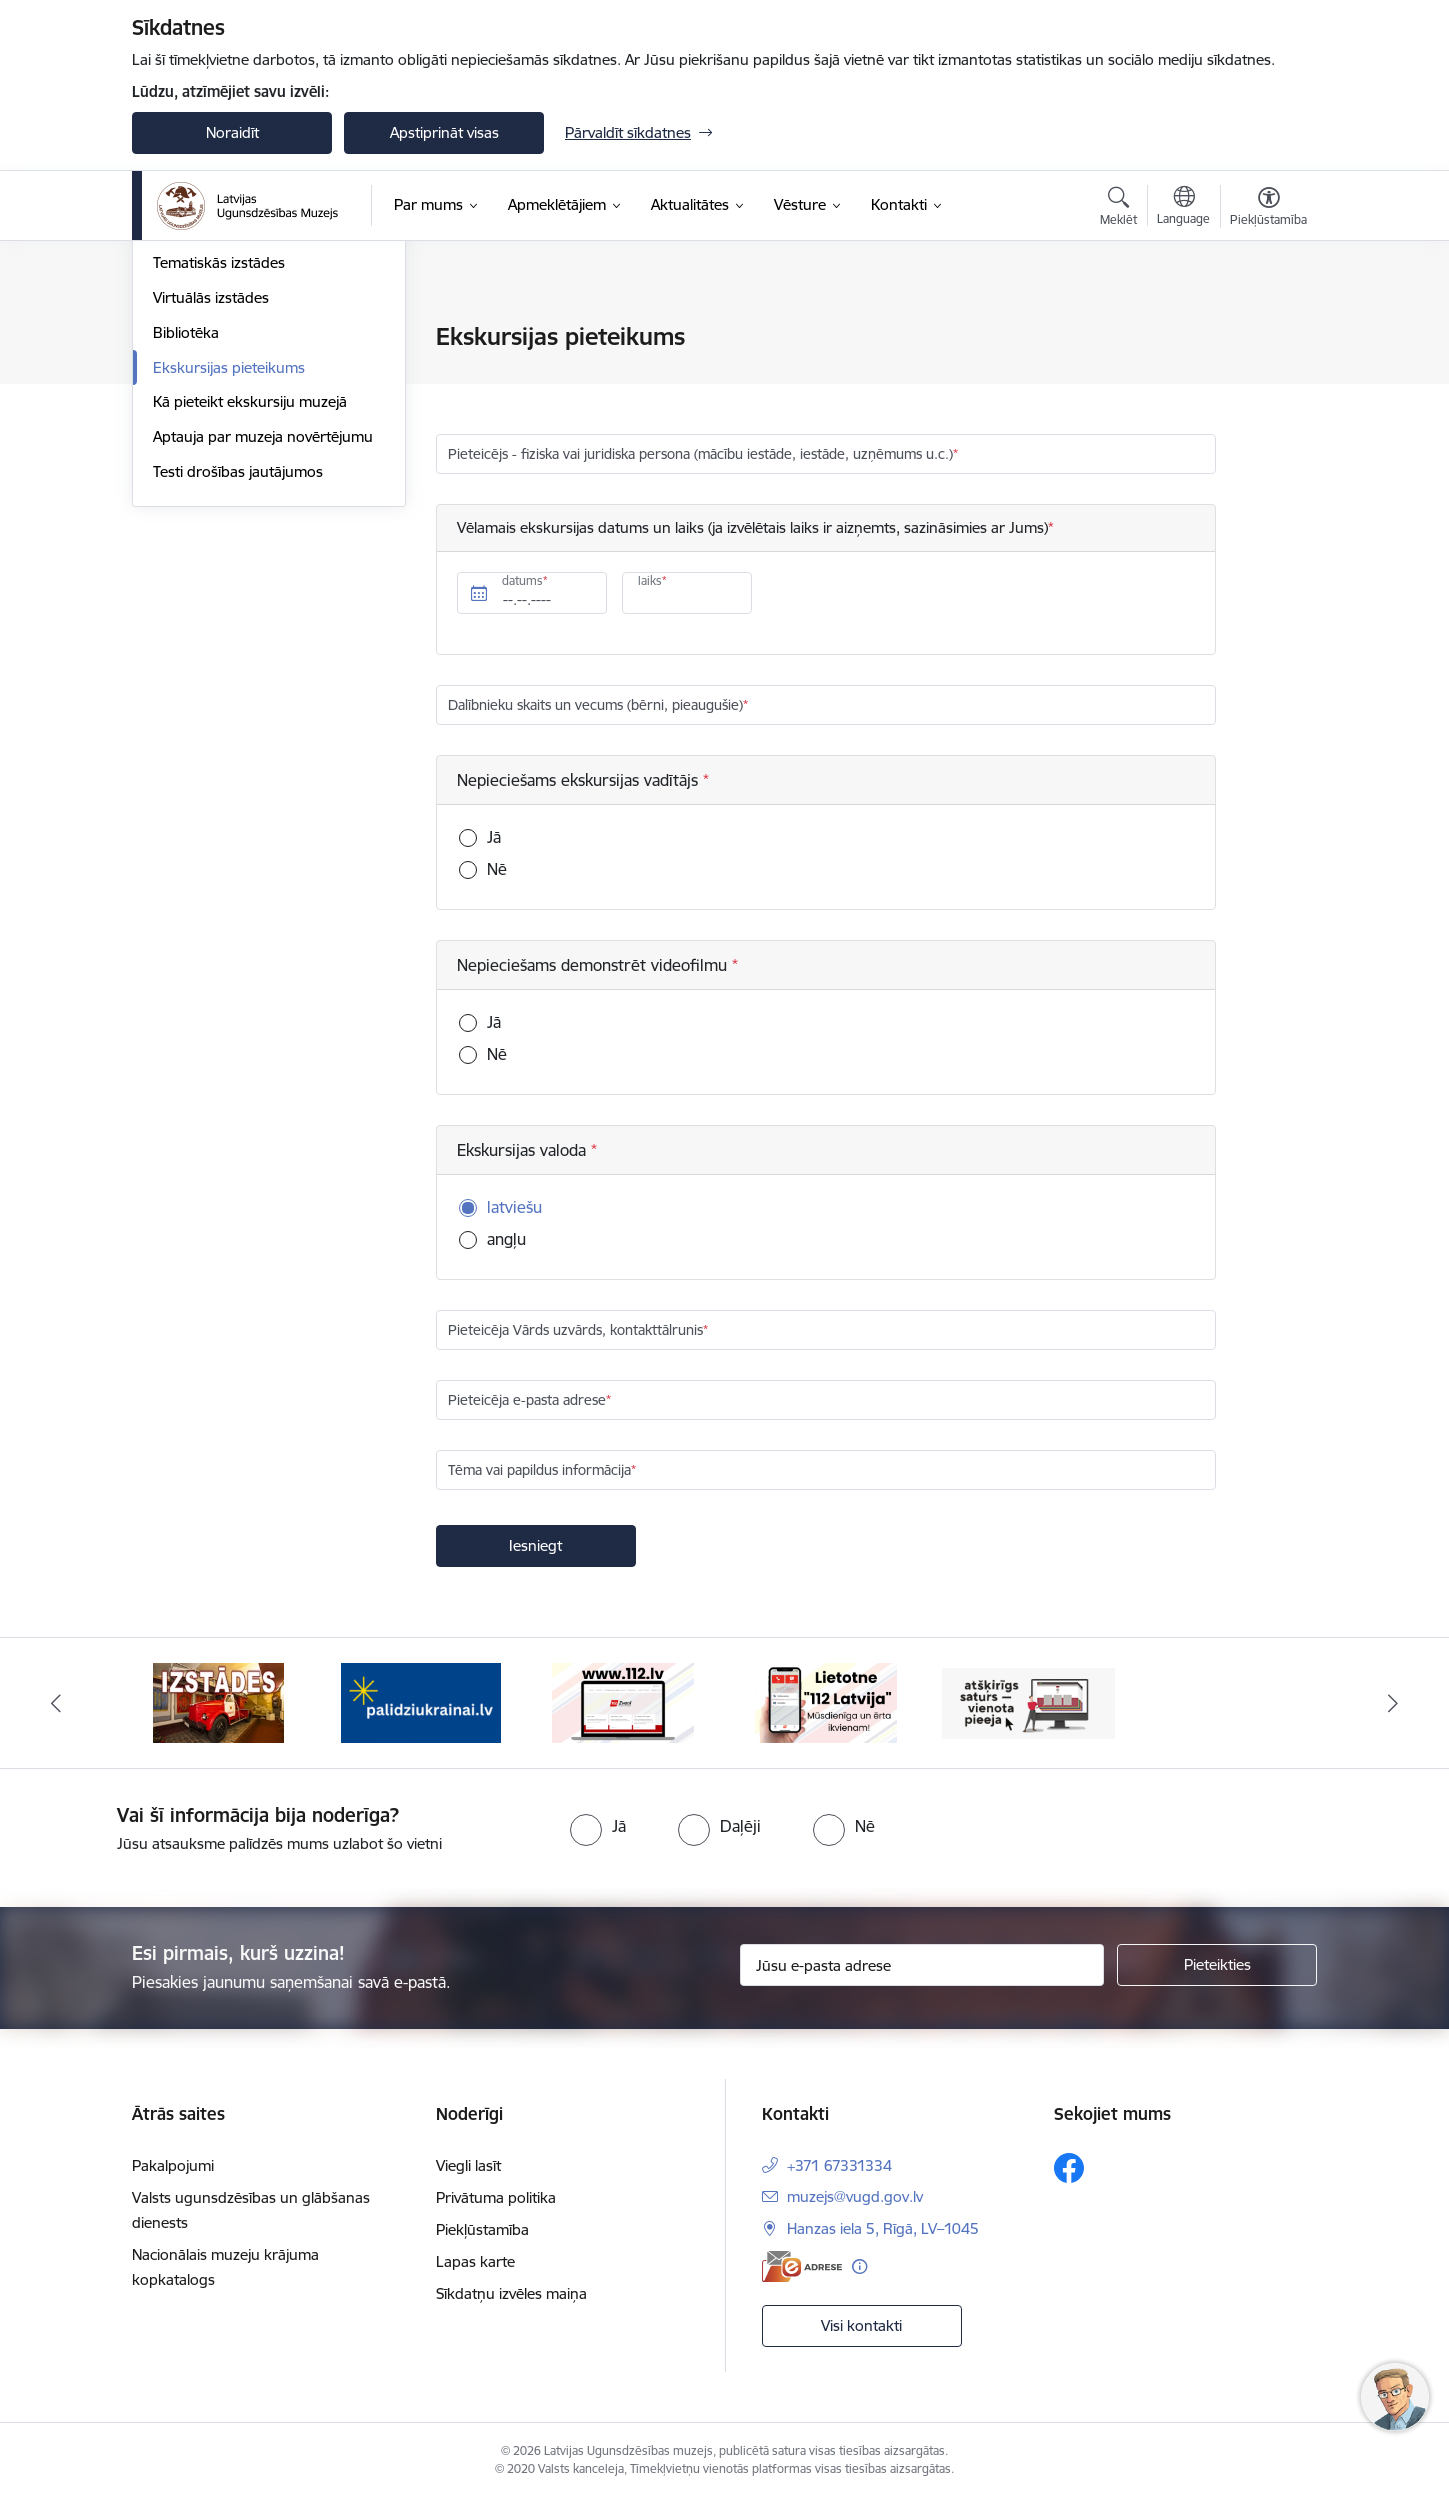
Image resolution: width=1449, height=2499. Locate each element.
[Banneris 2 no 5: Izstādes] (218, 1701)
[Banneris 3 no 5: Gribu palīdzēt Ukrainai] (421, 1701)
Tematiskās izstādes (219, 476)
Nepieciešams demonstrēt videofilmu (594, 965)
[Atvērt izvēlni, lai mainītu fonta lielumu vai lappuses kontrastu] (1268, 209)
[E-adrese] (802, 2266)
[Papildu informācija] (859, 2266)
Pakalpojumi (194, 407)
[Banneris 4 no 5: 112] (623, 1701)
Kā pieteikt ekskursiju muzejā (250, 615)
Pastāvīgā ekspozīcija (223, 442)
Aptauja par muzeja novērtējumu (263, 650)
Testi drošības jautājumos (238, 685)
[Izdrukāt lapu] (1268, 328)
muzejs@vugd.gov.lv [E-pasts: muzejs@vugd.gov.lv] (855, 2196)
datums (522, 580)
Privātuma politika (496, 2197)
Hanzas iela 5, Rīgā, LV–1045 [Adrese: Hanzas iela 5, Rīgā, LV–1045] (883, 2228)
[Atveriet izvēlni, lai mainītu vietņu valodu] (1183, 208)
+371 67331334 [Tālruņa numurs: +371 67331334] (839, 2165)
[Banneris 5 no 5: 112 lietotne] (826, 1701)
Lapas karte (475, 2261)
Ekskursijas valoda (524, 1150)
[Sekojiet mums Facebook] (1069, 2168)
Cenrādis (182, 337)
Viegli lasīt (468, 2165)
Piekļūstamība (482, 2229)
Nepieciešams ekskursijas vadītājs (580, 780)
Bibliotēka (186, 546)
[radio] (598, 1826)
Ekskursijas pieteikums (229, 581)
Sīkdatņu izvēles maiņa (511, 2293)
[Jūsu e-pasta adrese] (922, 1965)
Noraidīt (232, 132)
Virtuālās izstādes (211, 511)
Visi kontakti (861, 2325)
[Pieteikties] (1217, 1965)
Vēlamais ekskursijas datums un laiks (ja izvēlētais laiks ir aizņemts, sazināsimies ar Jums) (752, 527)
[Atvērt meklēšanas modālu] (1118, 209)
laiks (650, 580)
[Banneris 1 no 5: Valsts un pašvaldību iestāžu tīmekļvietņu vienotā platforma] (1028, 1701)
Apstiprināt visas (444, 132)
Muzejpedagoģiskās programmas (266, 372)
